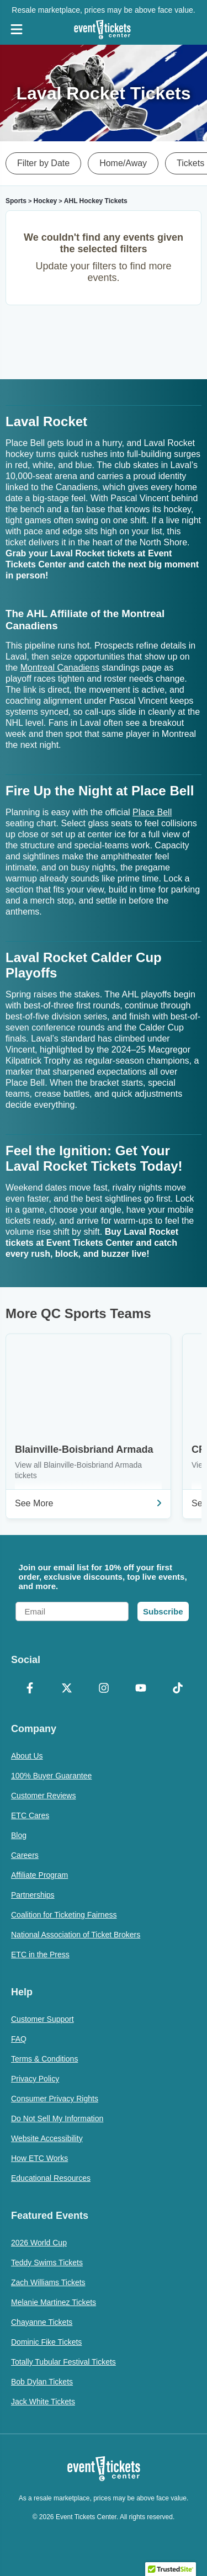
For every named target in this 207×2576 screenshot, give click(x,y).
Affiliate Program (39, 1875)
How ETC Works (39, 2158)
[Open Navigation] (16, 29)
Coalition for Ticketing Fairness (63, 1914)
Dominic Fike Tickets (46, 2342)
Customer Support (42, 2019)
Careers (25, 1855)
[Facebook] (29, 1689)
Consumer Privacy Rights (54, 2098)
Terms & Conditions (44, 2058)
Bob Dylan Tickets (42, 2381)
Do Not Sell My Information (57, 2118)
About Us (27, 1755)
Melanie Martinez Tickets (53, 2302)
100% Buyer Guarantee (51, 1775)
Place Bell (152, 812)
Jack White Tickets (43, 2401)
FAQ (18, 2039)
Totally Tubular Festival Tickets (63, 2361)
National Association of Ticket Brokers (75, 1934)
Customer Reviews (43, 1795)
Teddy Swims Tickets (47, 2262)
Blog (18, 1835)
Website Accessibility (47, 2138)
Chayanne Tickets (41, 2322)
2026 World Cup (39, 2242)
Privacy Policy (35, 2078)
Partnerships (33, 1894)
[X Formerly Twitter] (66, 1689)
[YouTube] (140, 1689)
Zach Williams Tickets (48, 2282)
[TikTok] (177, 1689)
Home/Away (123, 163)
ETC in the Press (40, 1954)
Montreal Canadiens (59, 667)
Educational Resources (51, 2178)
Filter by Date (43, 163)
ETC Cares (30, 1815)
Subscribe (163, 1611)
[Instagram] (103, 1689)
